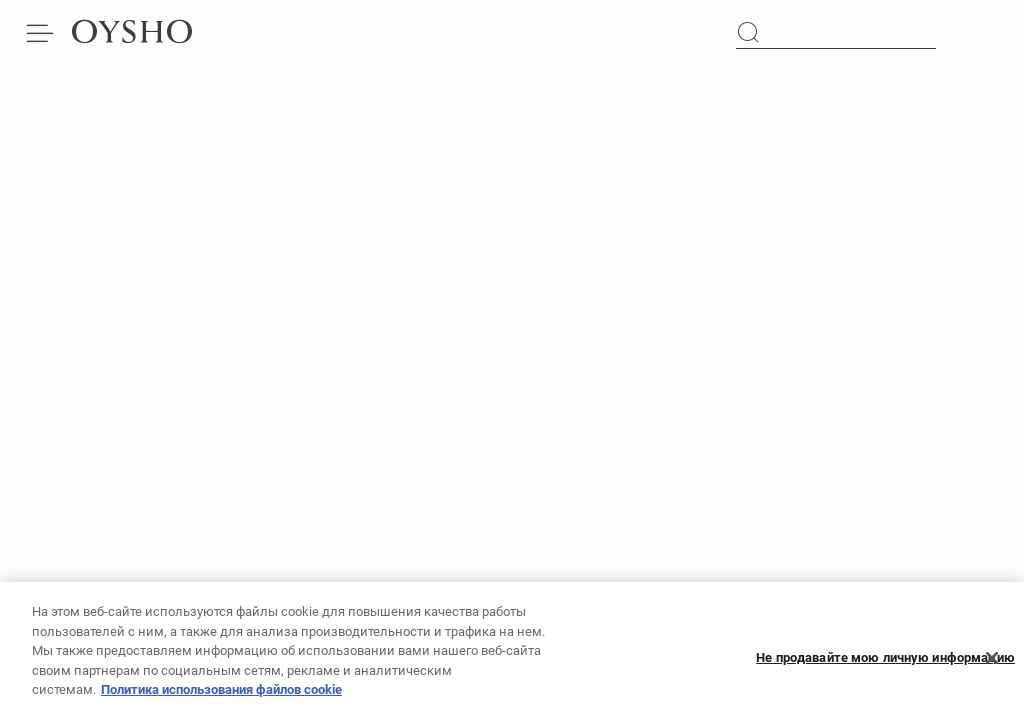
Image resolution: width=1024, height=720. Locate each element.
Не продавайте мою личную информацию (885, 663)
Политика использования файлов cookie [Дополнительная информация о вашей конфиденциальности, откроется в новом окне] (221, 695)
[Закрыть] (992, 664)
